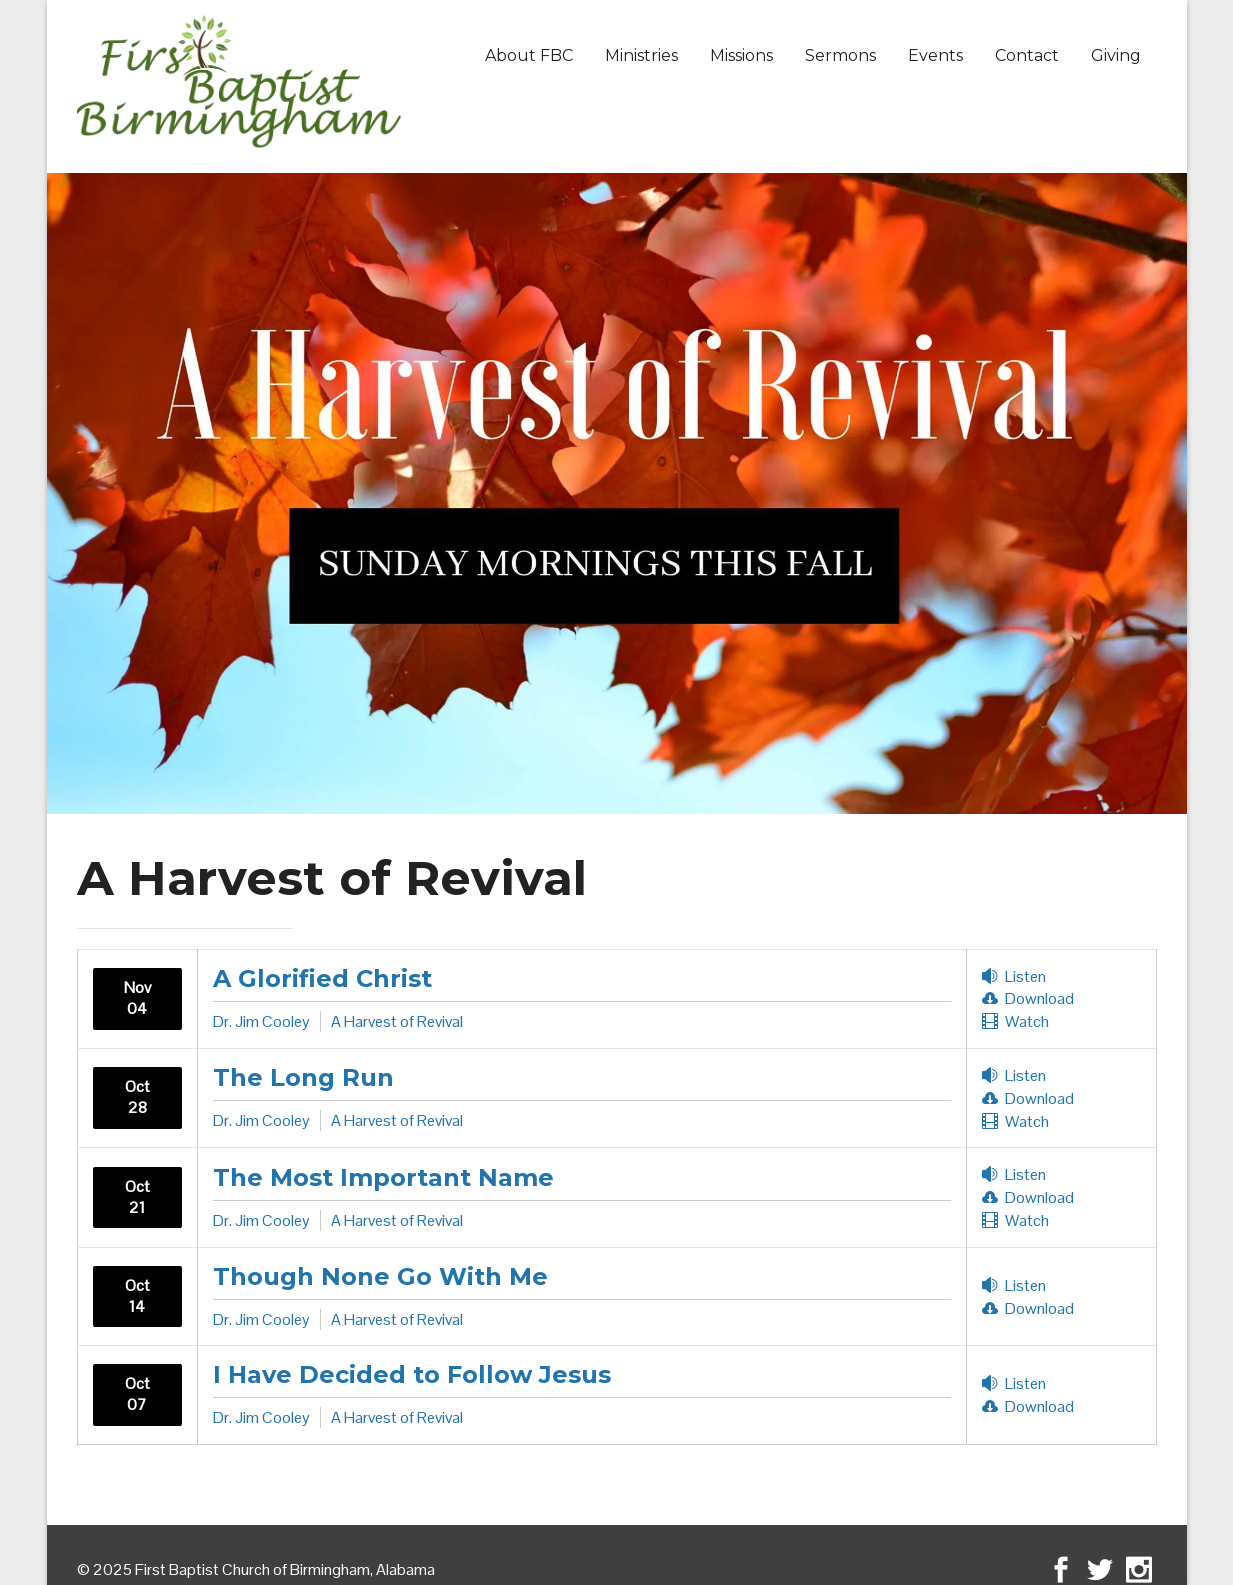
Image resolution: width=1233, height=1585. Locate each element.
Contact (1027, 55)
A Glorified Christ (322, 978)
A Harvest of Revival (397, 1021)
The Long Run (303, 1077)
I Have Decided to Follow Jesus (412, 1374)
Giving (1116, 55)
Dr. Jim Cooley (261, 1021)
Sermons (840, 55)
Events (935, 55)
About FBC (529, 55)
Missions (741, 55)
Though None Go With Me (380, 1276)
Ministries (641, 55)
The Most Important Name (383, 1177)
